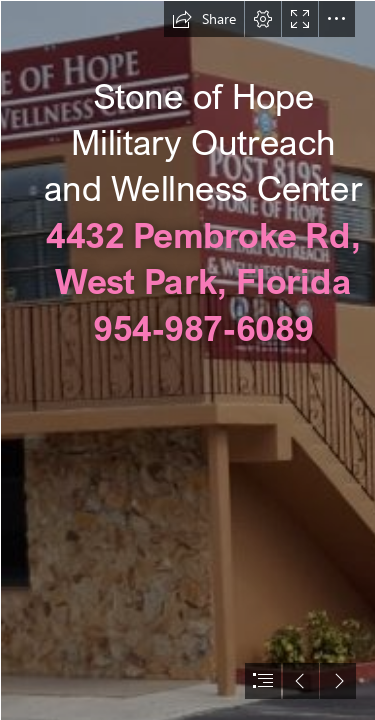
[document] (187, 360)
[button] (204, 19)
